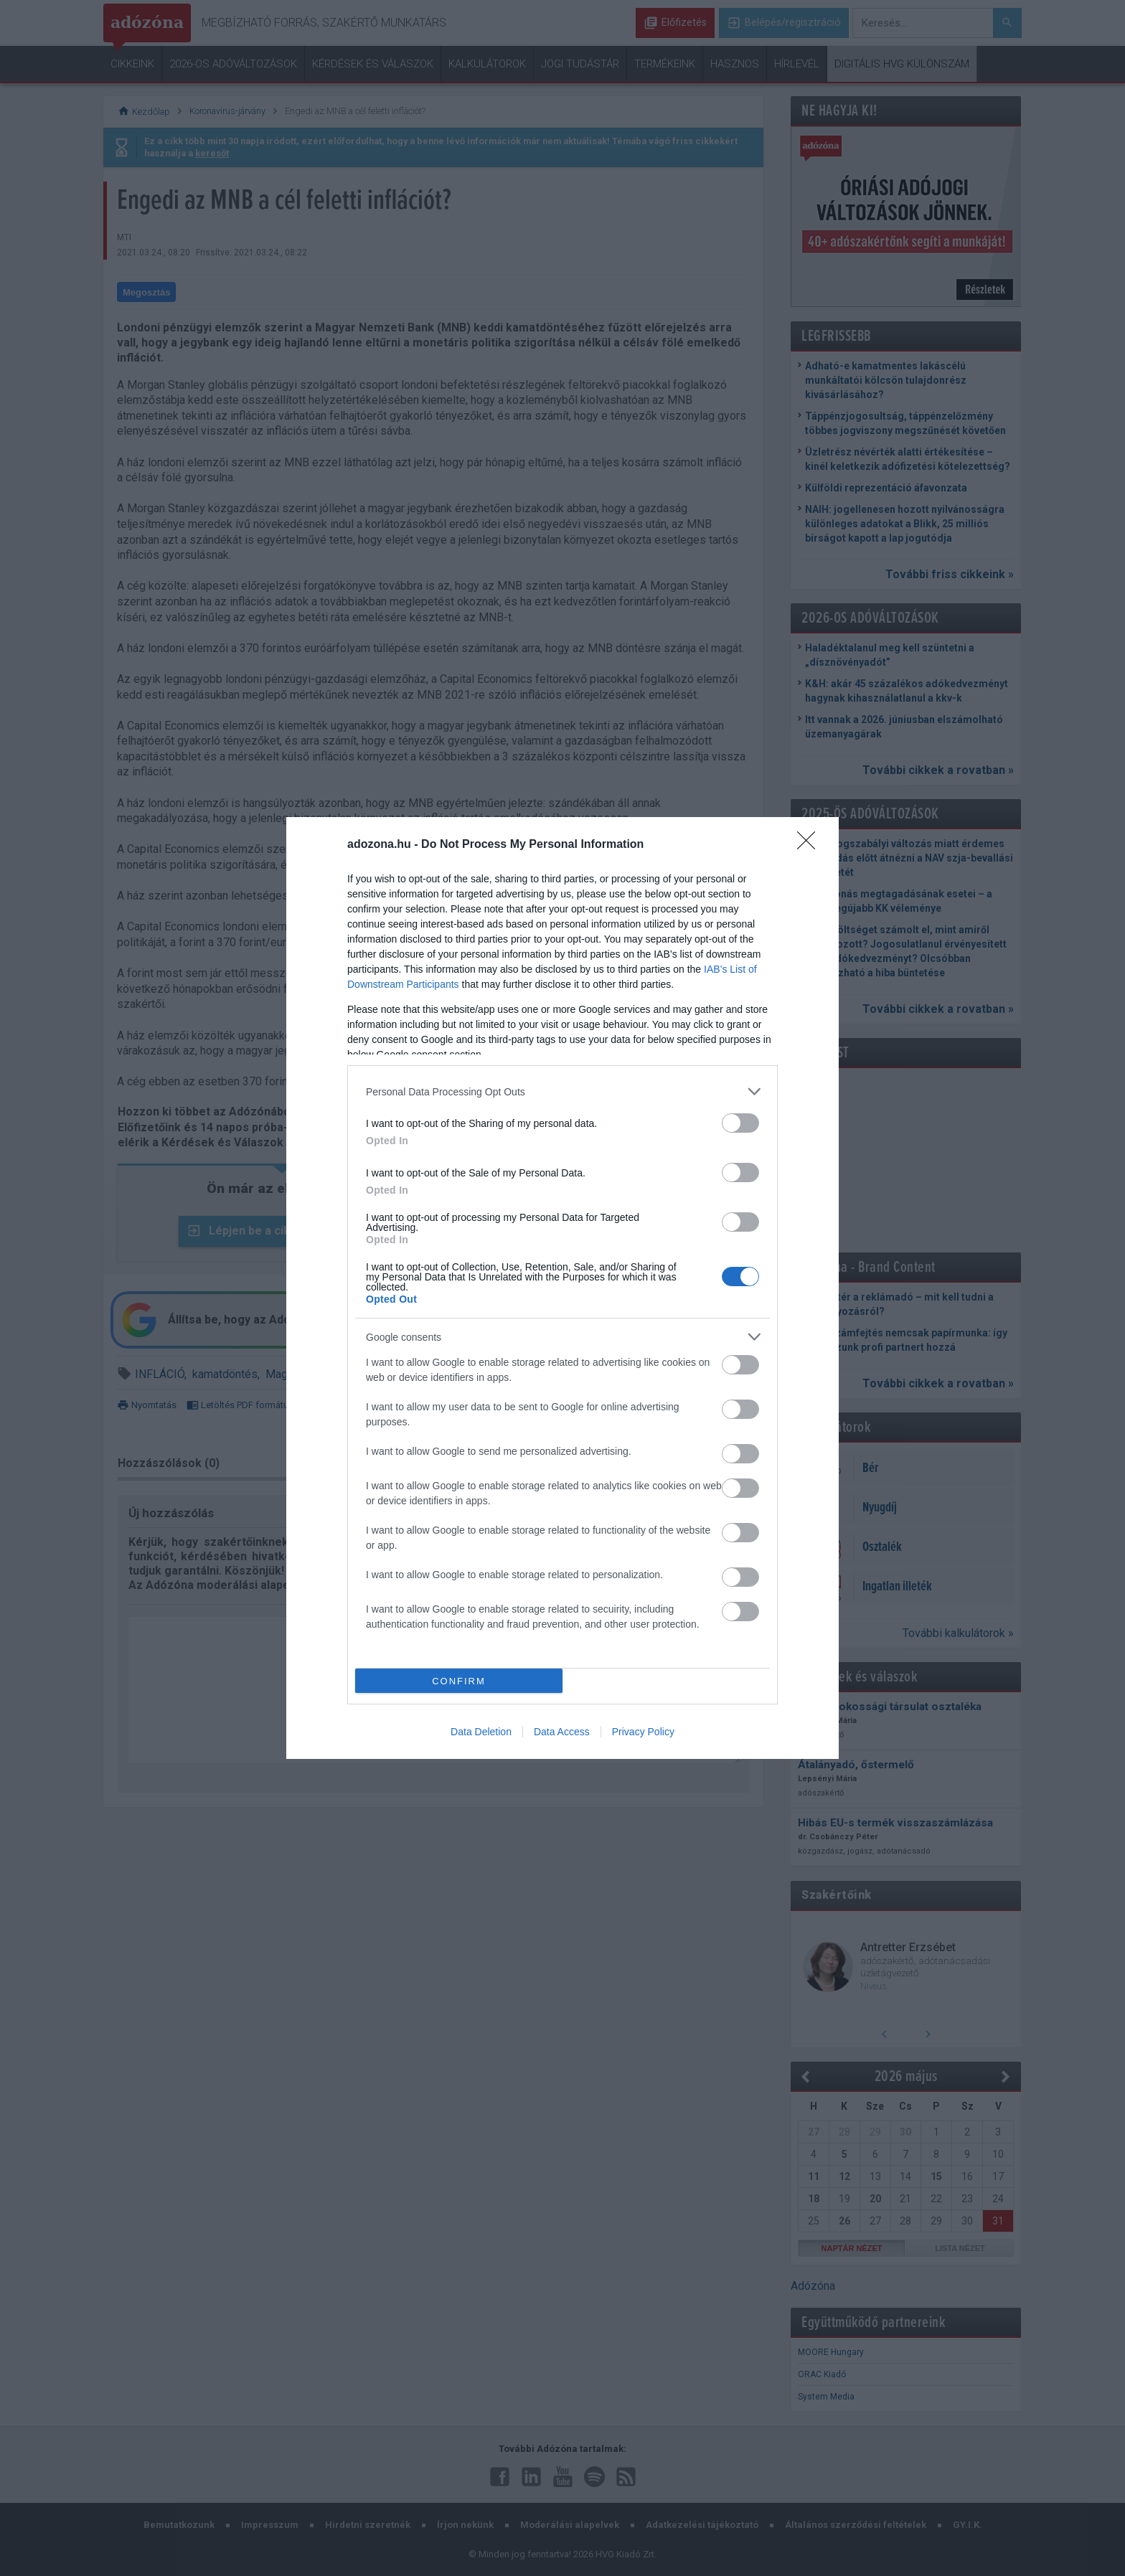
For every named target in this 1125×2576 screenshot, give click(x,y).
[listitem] (562, 1091)
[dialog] (562, 1288)
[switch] (740, 1123)
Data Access (562, 1731)
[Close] (810, 845)
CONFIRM (459, 1681)
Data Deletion (481, 1731)
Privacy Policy (643, 1731)
